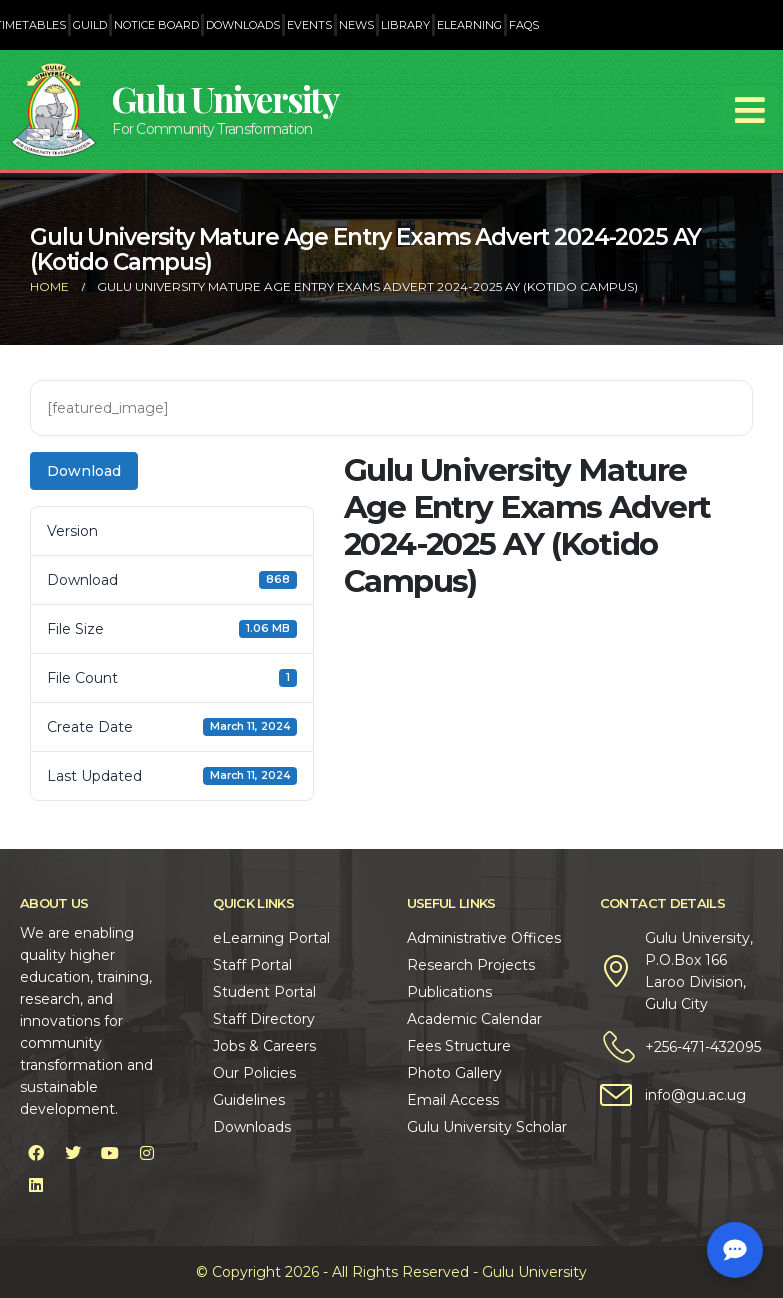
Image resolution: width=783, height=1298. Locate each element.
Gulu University (225, 98)
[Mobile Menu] (750, 110)
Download (84, 471)
